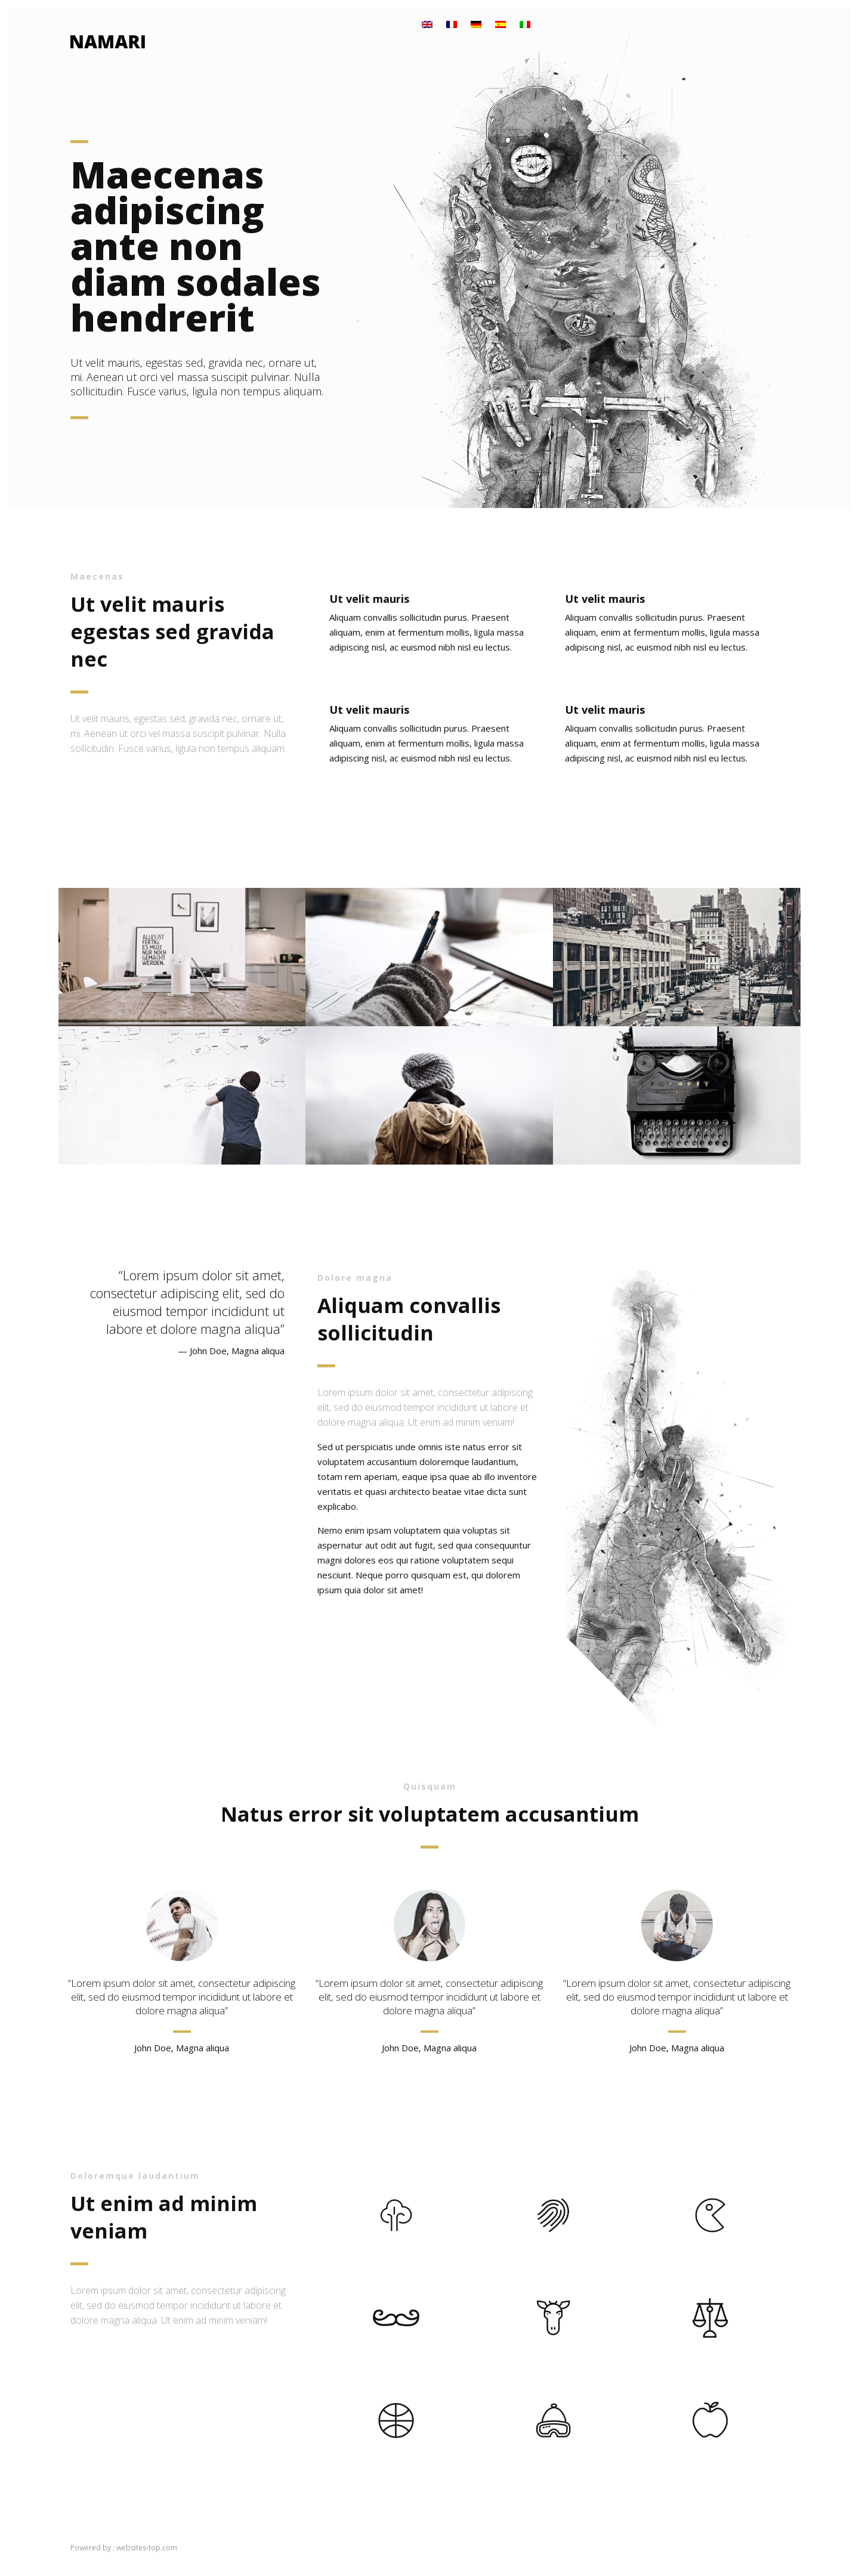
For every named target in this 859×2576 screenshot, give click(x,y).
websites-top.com (146, 2548)
